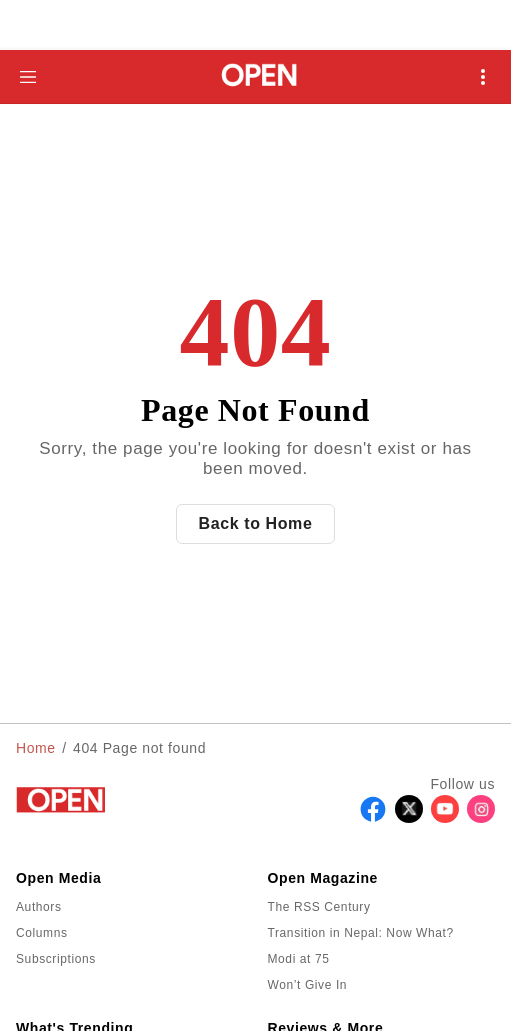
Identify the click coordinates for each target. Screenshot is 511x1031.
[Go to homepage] (255, 76)
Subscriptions (56, 959)
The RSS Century (319, 907)
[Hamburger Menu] (28, 77)
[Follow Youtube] (445, 817)
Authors (39, 907)
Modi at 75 (299, 959)
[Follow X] (409, 817)
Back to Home (256, 523)
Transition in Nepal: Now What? (361, 933)
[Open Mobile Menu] (483, 77)
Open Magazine (323, 878)
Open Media (58, 878)
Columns (42, 933)
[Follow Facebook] (373, 817)
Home (36, 748)
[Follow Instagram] (481, 817)
